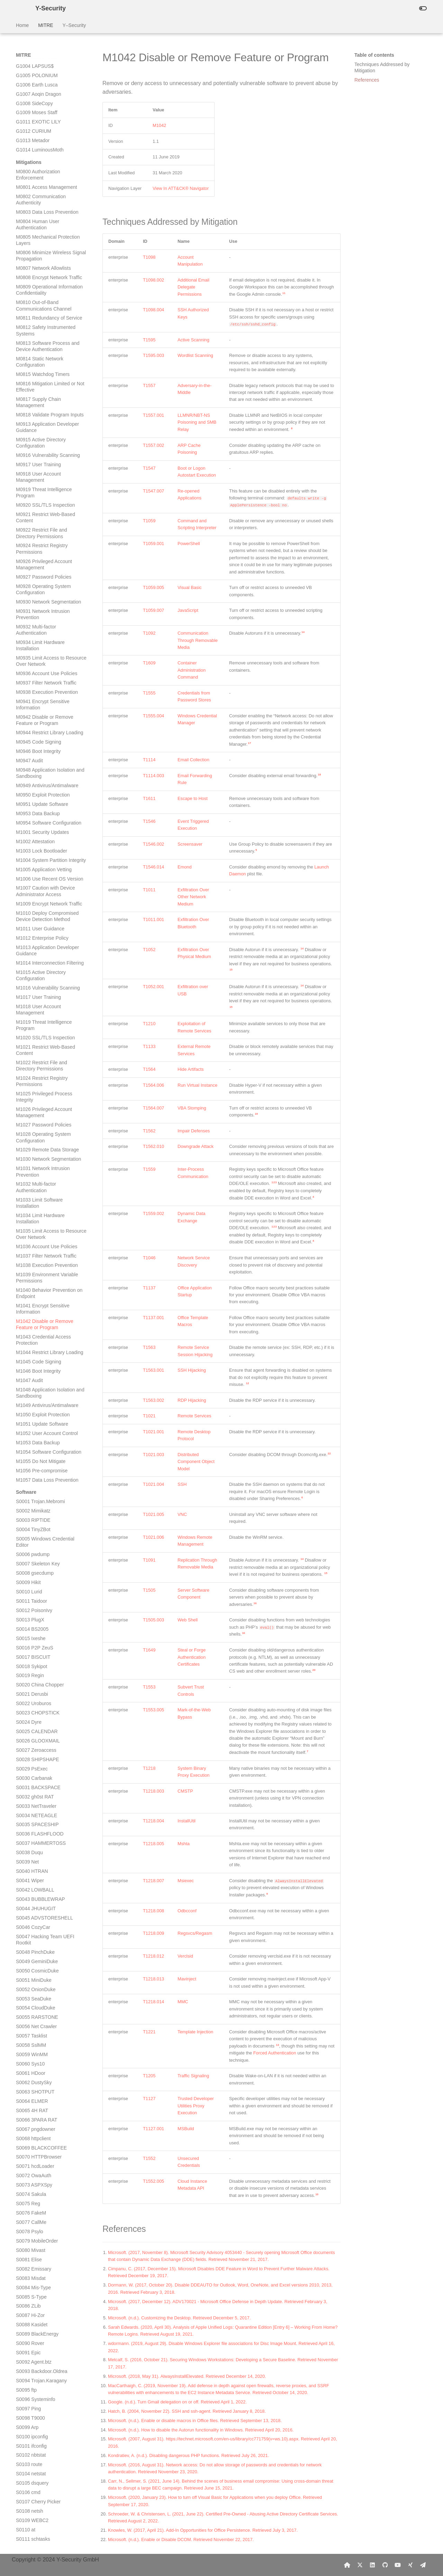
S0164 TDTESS (33, 1861)
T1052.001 (153, 986)
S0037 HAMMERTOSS (41, 671)
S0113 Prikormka (34, 1386)
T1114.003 (153, 775)
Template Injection (195, 2031)
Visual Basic (189, 587)
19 (256, 1113)
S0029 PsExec (32, 597)
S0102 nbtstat (31, 1283)
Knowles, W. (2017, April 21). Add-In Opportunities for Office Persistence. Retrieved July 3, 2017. (203, 2530)
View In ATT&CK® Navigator (181, 188)
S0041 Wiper (30, 708)
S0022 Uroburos (33, 531)
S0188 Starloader (35, 2084)
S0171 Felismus (33, 1926)
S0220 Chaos (30, 2373)
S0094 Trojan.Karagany (41, 1209)
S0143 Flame (30, 1665)
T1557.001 (153, 415)
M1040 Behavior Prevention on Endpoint (49, 121)
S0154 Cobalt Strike (37, 1767)
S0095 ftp (26, 1218)
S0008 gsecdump (35, 401)
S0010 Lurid (29, 420)
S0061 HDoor (30, 901)
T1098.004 (153, 309)
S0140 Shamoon (34, 1637)
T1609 (149, 662)
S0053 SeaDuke (33, 827)
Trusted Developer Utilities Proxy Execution (196, 2105)
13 (277, 2044)
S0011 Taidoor (31, 429)
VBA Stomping (192, 1108)
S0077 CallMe (31, 1050)
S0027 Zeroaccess (36, 578)
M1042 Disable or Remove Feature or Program (44, 152)
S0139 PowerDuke (36, 1628)
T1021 (149, 1415)
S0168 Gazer (30, 1898)
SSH (182, 1484)
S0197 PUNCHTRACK (40, 2168)
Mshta (184, 1843)
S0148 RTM (29, 1712)
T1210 (149, 1023)
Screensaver (190, 844)
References (366, 80)
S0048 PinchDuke (35, 780)
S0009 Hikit (28, 410)
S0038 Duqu (29, 680)
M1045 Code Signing (38, 190)
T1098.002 (153, 280)
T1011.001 (153, 919)
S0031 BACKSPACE (38, 615)
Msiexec (186, 1880)
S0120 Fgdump (32, 1451)
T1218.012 (153, 1956)
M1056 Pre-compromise (41, 299)
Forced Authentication (274, 2052)
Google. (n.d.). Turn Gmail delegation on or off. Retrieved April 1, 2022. (177, 2401)
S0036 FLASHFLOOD (40, 662)
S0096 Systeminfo (35, 1227)
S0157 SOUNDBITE (38, 1795)
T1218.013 (153, 1978)
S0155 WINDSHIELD (39, 1777)
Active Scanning (193, 339)
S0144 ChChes (32, 1674)
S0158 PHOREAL (35, 1805)
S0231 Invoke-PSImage (41, 2475)
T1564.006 (153, 1085)
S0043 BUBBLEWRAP (40, 727)
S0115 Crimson (32, 1404)
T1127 (149, 2098)
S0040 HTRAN (32, 699)
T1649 (149, 1650)
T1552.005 (153, 2181)
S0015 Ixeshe (31, 466)
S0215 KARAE (32, 2326)
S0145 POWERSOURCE (43, 1684)
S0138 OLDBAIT (34, 1618)
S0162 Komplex (33, 1842)
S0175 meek (29, 1963)
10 (316, 2194)
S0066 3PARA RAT (36, 948)
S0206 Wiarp (30, 2252)
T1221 (149, 2031)
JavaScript (188, 610)
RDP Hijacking (192, 1400)
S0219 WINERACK (36, 2364)
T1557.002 (153, 445)
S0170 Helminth (33, 1917)
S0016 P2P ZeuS (34, 476)
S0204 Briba (29, 2233)
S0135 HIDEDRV (34, 1590)
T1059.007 (153, 610)
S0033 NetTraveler (36, 634)
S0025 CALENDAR (37, 559)
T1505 (149, 1590)
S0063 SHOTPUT (35, 920)
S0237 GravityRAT (36, 2531)
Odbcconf (187, 1910)
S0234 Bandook (33, 2503)
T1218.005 (153, 1843)
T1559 (149, 1169)
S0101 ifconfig (31, 1274)
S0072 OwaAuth (33, 1003)
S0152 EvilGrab (33, 1749)
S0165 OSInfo (31, 1870)
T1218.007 (153, 1880)
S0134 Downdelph (35, 1581)
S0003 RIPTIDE (33, 348)
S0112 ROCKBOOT (37, 1376)
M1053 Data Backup (38, 271)
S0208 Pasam (31, 2271)
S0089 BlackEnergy (37, 1162)
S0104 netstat (31, 1302)
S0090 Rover (30, 1171)
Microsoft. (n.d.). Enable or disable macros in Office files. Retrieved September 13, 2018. (195, 2420)
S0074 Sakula (31, 1022)
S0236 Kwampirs (34, 2522)
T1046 (149, 1257)
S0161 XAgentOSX (36, 1833)
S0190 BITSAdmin (36, 2103)
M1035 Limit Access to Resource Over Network (51, 62)
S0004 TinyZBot (33, 357)
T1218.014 (153, 2001)
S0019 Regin (30, 503)
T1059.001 (153, 543)
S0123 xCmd (30, 1479)
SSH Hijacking (192, 1370)
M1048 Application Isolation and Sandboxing (50, 221)
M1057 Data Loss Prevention (47, 308)
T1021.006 (153, 1537)
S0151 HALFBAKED (38, 1739)
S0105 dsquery (32, 1311)
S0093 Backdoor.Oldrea (41, 1199)
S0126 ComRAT (33, 1507)
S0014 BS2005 (32, 457)
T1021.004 (153, 1484)
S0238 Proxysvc (33, 2541)
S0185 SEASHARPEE (40, 2056)
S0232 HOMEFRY (35, 2485)
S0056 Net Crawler (36, 854)
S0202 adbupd (31, 2215)
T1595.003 (153, 355)
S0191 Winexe (31, 2112)
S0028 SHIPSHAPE (37, 587)
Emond (185, 867)
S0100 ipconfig (32, 1265)
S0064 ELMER (32, 929)
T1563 (149, 1347)
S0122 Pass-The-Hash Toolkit (48, 1469)
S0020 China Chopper (40, 513)
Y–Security (74, 25)
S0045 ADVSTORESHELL (44, 746)
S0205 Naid (28, 2243)
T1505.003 (153, 1619)
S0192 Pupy (29, 2122)
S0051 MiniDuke (34, 808)
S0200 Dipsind (31, 2196)
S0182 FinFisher (34, 2028)
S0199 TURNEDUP (37, 2187)
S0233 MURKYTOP (37, 2494)
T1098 (149, 257)
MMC (183, 2001)
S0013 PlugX (30, 448)
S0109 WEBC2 (32, 1348)
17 (249, 743)
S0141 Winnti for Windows (44, 1646)
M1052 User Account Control (47, 261)
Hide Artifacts (191, 1069)
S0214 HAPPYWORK (39, 2317)
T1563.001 (153, 1370)
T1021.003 (153, 1454)
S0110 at (25, 1358)
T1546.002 (153, 844)
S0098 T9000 (30, 1246)
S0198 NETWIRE (35, 2177)
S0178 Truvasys (33, 1991)
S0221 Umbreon (33, 2382)
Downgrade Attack (196, 1146)
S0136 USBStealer (36, 1600)
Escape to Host (193, 798)
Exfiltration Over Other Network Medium (193, 897)
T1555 (149, 693)
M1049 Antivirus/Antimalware (47, 233)
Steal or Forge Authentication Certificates (192, 1657)
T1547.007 (153, 491)
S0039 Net (27, 690)
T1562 (149, 1130)
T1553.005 (153, 1709)
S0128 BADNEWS (36, 1525)
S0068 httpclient (33, 966)
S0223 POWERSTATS (40, 2401)
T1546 (149, 821)
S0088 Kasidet (31, 1153)
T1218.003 (153, 1791)
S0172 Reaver (31, 1935)
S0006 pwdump (32, 382)
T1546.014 (153, 867)
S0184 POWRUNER (38, 2047)
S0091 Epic (28, 1181)
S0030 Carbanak (34, 606)
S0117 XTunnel (32, 1423)
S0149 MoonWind (35, 1721)
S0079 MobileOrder (37, 1069)
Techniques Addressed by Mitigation (382, 67)
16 (255, 1603)
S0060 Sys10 (30, 892)
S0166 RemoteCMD (37, 1879)
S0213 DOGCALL (35, 2308)
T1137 (149, 1287)
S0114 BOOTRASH (37, 1395)
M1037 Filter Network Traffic (46, 84)
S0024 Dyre (29, 550)
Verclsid (185, 1956)
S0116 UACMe (32, 1414)
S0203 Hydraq (31, 2224)
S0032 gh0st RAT (35, 625)
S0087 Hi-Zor (30, 1143)
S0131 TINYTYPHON (39, 1553)
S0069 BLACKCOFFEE (41, 976)
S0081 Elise (29, 1088)
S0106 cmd (28, 1320)
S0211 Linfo (29, 2289)
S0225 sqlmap (31, 2420)
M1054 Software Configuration (48, 280)
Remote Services (194, 1415)
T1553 (149, 1687)
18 (319, 774)
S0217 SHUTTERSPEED (43, 2345)
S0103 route (29, 1292)
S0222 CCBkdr (32, 2392)
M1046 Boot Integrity (38, 199)
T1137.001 (153, 1317)
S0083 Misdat (31, 1106)
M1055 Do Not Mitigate (40, 289)
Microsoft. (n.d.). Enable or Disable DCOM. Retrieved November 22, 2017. (181, 2539)
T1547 (149, 468)
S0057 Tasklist (31, 864)
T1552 (149, 2158)
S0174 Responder (35, 1954)
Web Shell (188, 1619)
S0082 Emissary (33, 1097)
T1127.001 (153, 2128)
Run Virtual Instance (197, 1085)
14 (303, 632)
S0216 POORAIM (35, 2336)
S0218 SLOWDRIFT (38, 2354)
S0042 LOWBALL (35, 718)
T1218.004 (153, 1820)
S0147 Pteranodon (36, 1702)
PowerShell (189, 543)
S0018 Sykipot (31, 494)
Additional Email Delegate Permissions (193, 287)
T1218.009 (153, 1933)
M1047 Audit (29, 208)
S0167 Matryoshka (36, 1889)
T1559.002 (153, 1213)
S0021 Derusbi (32, 522)
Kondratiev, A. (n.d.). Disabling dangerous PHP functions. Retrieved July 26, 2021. (188, 2455)
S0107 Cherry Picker (38, 1330)
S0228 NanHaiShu (36, 2448)
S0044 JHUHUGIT (36, 736)
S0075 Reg (28, 1031)
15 (231, 969)
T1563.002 (153, 1400)
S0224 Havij (29, 2410)
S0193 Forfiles (31, 2131)
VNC (182, 1514)
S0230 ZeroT (30, 2466)
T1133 (149, 1046)
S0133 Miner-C (32, 1572)
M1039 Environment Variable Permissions (47, 106)
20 (314, 1670)
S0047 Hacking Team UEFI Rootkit (45, 768)
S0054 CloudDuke (35, 836)
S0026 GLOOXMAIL (38, 569)
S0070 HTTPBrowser (39, 985)
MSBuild (186, 2128)
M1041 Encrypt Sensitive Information (43, 137)
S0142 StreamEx (34, 1656)
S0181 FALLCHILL (36, 2019)
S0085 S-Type (31, 1125)
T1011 (149, 889)
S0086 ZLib (28, 1134)
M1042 (159, 125)
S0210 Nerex (30, 2280)
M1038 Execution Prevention (47, 93)
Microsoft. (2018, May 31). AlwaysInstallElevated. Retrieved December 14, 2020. (187, 2376)
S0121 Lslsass (31, 1460)
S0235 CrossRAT (34, 2513)
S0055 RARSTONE (37, 845)
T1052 (149, 949)
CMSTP (185, 1791)
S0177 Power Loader (39, 1982)
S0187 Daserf (31, 2075)
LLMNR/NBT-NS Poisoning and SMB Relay (197, 422)
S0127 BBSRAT (33, 1516)
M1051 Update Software (42, 252)
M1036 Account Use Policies (46, 74)
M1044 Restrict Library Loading (49, 180)
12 (247, 1383)
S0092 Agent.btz (34, 1190)
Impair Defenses (194, 1130)
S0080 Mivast (30, 1078)
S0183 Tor (27, 2038)
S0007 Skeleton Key (38, 392)
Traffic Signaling (193, 2075)
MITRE (45, 25)
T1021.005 (153, 1514)
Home (22, 25)
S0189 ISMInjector (36, 2094)
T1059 (149, 520)
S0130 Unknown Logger (42, 1544)
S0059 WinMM (32, 882)
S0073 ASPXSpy (34, 1013)
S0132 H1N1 (30, 1563)
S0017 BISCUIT (33, 485)
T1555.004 (153, 715)
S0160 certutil (31, 1824)
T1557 (149, 385)
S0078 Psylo (29, 1059)
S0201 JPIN (29, 2205)
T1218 (149, 1768)
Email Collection (193, 759)
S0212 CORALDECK (39, 2299)
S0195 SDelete (32, 2150)
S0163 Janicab (32, 1852)
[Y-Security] (20, 8)
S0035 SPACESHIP (37, 652)
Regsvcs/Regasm (195, 1933)
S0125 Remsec (32, 1497)
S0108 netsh (29, 1339)
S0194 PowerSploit (36, 2140)
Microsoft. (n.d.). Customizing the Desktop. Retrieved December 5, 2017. (179, 2317)
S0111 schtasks (33, 1367)
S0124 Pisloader (34, 1488)
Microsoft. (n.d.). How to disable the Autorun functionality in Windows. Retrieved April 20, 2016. (200, 2429)
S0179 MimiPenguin (37, 2001)
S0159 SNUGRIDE (36, 1814)
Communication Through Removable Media (198, 640)
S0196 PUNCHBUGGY (41, 2159)
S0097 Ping (28, 1237)
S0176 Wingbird (33, 1973)
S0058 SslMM (31, 873)
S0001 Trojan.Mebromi (40, 329)
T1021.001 (153, 1431)
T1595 (149, 339)
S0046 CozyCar (33, 755)
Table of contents (374, 55)
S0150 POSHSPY (35, 1730)
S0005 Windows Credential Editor (45, 370)
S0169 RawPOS (33, 1907)
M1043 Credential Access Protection (43, 168)
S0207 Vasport (32, 2261)
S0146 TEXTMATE (36, 1693)
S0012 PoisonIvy (34, 438)
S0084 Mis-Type (33, 1116)
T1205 (149, 2075)
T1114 (149, 759)
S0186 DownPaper (36, 2066)
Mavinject (187, 1978)
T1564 (149, 1069)
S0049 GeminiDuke (37, 789)
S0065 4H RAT (32, 938)
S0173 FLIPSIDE (34, 1945)
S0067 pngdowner (35, 957)
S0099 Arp (27, 1255)
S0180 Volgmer (32, 2010)
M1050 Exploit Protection (43, 243)
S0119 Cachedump (36, 1441)
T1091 (149, 1560)
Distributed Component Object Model (196, 1461)
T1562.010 (153, 1146)
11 (284, 293)
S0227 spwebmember (39, 2438)
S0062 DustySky (34, 910)
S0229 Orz (27, 2457)
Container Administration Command (192, 670)
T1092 (149, 633)
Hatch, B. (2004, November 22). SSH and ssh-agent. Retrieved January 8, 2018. (187, 2411)
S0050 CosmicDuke (37, 799)
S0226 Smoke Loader (39, 2429)
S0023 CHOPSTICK (38, 541)
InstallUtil (187, 1820)
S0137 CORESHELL (38, 1609)
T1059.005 (153, 587)
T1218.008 (153, 1910)
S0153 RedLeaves (36, 1758)
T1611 (149, 798)
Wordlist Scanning (195, 355)
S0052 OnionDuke (35, 817)
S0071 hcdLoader (35, 994)
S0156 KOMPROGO (38, 1786)
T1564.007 (153, 1108)
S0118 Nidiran (31, 1432)
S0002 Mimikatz (33, 339)
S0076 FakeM (31, 1041)
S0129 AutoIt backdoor (40, 1535)
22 (329, 1453)
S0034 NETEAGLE (36, 643)
